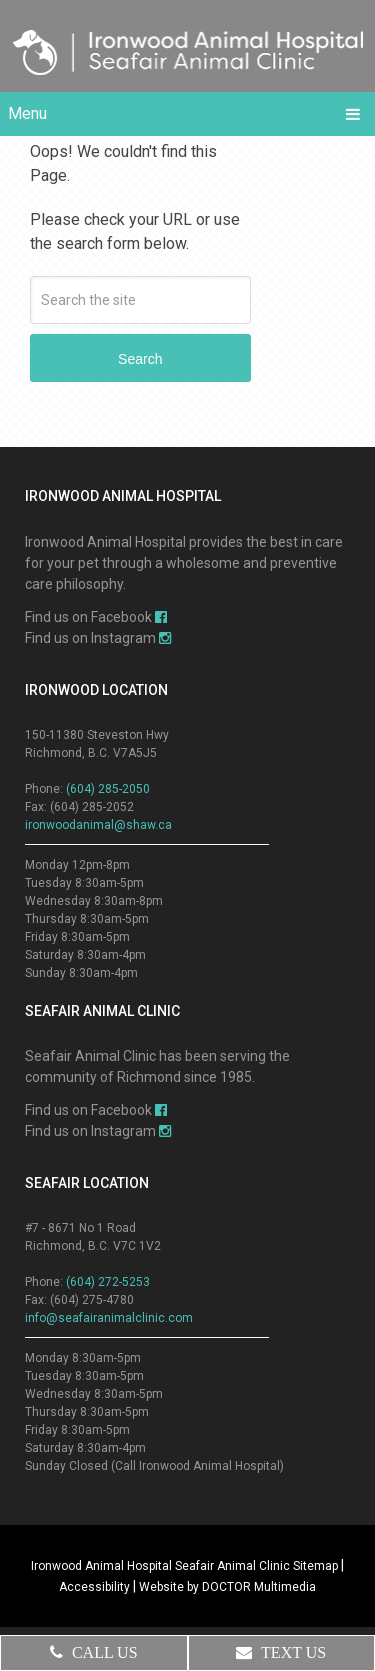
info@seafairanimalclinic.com (109, 1318)
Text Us (281, 1652)
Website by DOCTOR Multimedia (227, 1587)
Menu (27, 113)
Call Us (94, 1652)
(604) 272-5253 (108, 1282)
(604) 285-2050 (108, 789)
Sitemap (315, 1566)
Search (140, 359)
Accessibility (94, 1587)
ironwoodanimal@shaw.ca (98, 825)
